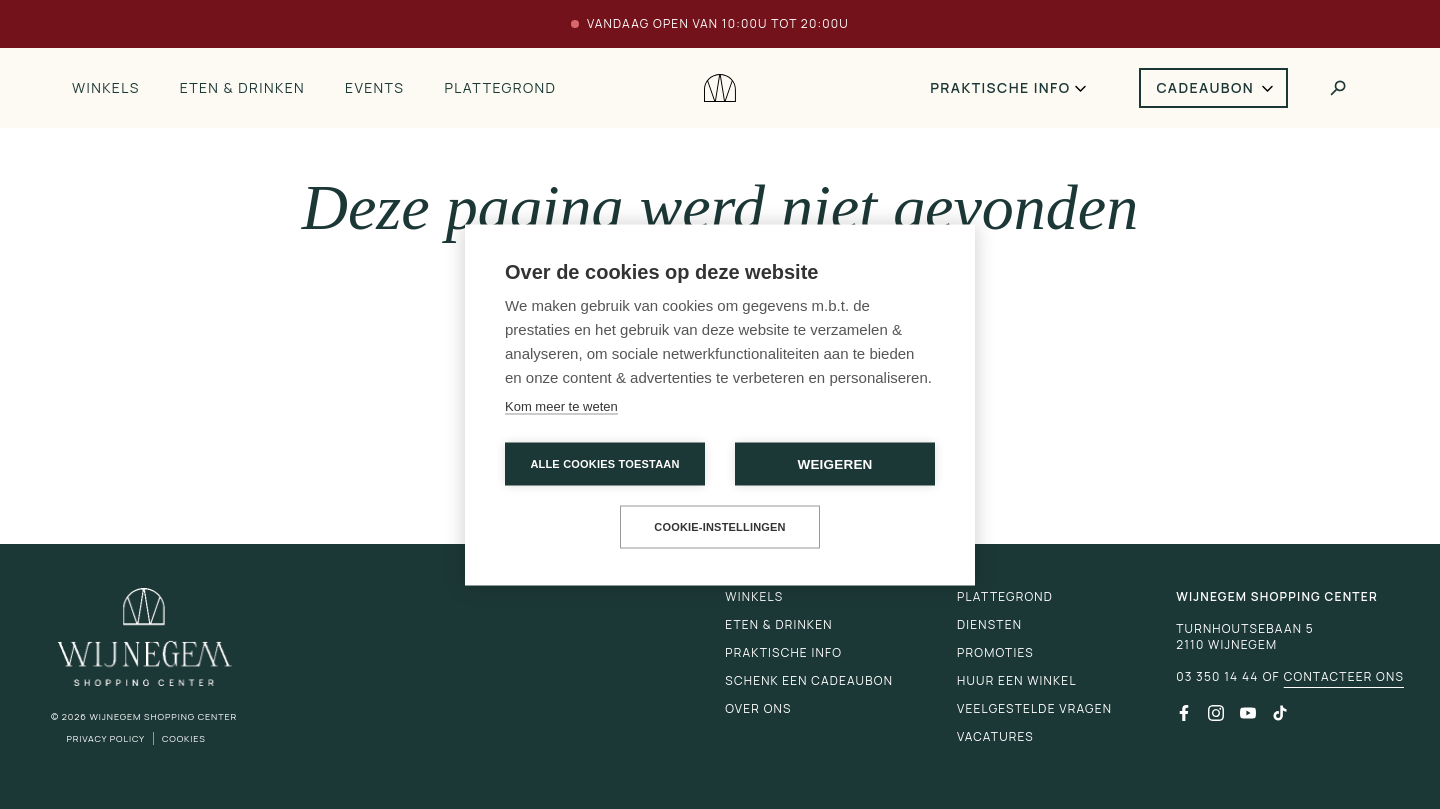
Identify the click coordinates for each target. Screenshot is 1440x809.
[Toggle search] (1338, 88)
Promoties (995, 652)
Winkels (106, 87)
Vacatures (995, 736)
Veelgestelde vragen (1034, 708)
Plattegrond (500, 87)
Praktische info (1000, 87)
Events (374, 87)
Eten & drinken (242, 87)
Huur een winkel (1017, 680)
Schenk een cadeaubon (809, 680)
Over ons (758, 708)
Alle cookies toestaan (604, 463)
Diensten (989, 624)
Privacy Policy (105, 738)
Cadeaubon (1206, 87)
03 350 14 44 (1217, 677)
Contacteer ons (1344, 677)
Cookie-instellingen (720, 526)
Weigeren (834, 463)
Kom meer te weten (561, 405)
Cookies (184, 738)
